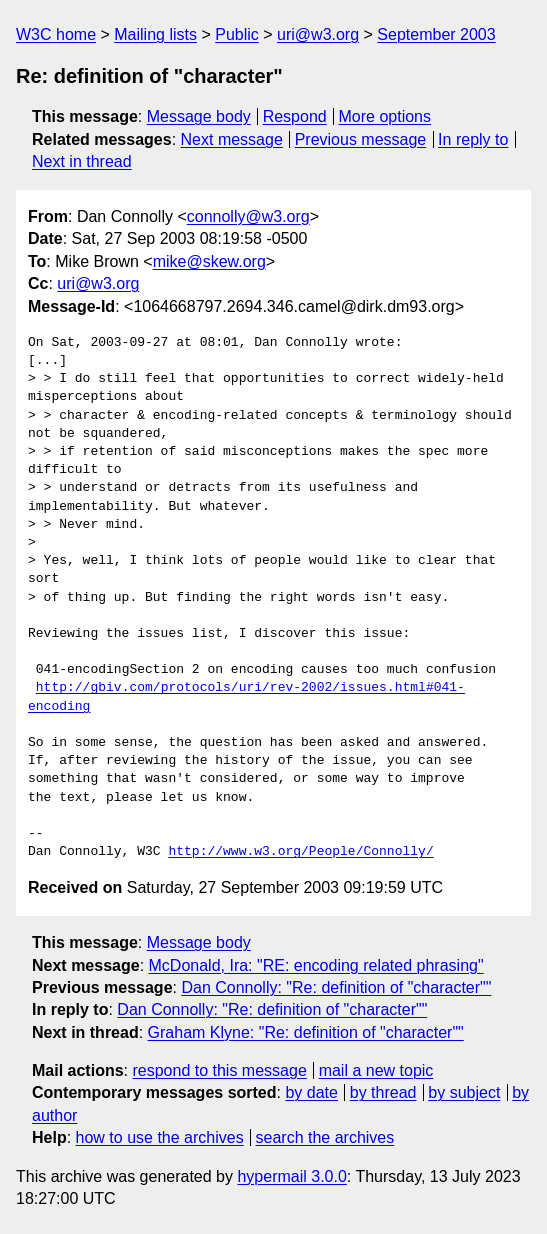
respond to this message (219, 1070)
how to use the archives (160, 1137)
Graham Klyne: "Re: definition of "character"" (306, 1032)
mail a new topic (376, 1070)
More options (385, 116)
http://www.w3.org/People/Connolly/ (300, 852)
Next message (232, 139)
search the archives (325, 1137)
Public (237, 34)
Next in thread (82, 161)
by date (311, 1092)
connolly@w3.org (248, 216)
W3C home (56, 34)
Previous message (361, 139)
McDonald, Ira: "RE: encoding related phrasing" (316, 965)
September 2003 (436, 34)
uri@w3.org (318, 34)
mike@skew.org (209, 261)
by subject (464, 1092)
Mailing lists (155, 34)
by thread (383, 1092)
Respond (295, 116)
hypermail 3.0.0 (291, 1176)
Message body (199, 116)
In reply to (473, 139)
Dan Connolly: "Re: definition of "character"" (336, 987)
